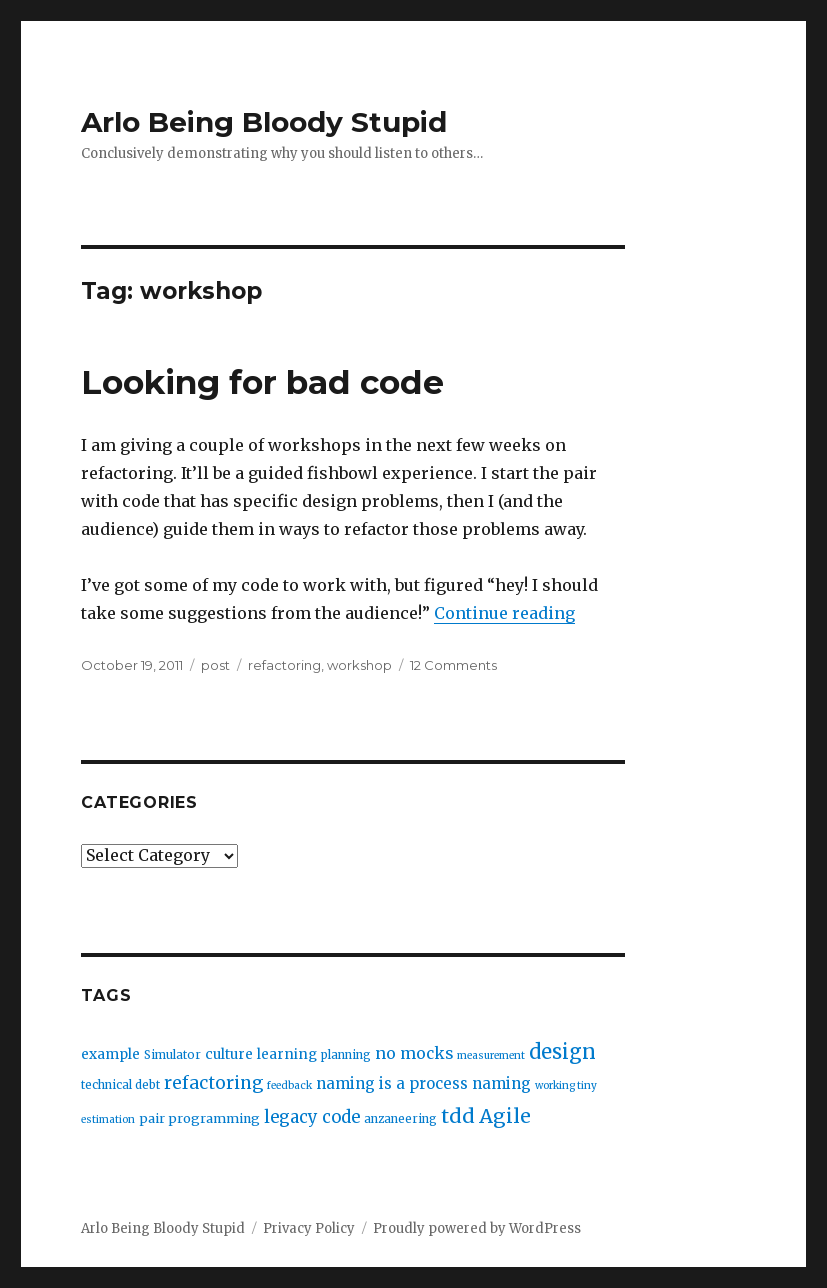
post (215, 665)
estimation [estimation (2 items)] (108, 1119)
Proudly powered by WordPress (477, 1228)
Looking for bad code (262, 382)
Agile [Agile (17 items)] (505, 1116)
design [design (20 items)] (562, 1051)
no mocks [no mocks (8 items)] (414, 1053)
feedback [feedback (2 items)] (289, 1085)
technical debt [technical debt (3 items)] (120, 1085)
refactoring (284, 665)
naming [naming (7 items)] (501, 1083)
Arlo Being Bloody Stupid (264, 122)
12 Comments (453, 665)
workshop (359, 665)
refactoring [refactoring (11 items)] (213, 1083)
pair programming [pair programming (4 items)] (199, 1118)
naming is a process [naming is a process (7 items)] (392, 1083)
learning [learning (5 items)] (287, 1054)
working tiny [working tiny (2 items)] (566, 1085)
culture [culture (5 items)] (229, 1054)
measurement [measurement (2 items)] (491, 1055)
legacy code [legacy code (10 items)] (312, 1117)
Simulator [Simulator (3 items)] (172, 1055)
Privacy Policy (309, 1228)
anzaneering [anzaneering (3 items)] (400, 1119)
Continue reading (504, 613)
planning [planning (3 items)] (346, 1055)
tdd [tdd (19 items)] (458, 1116)
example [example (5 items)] (110, 1054)
